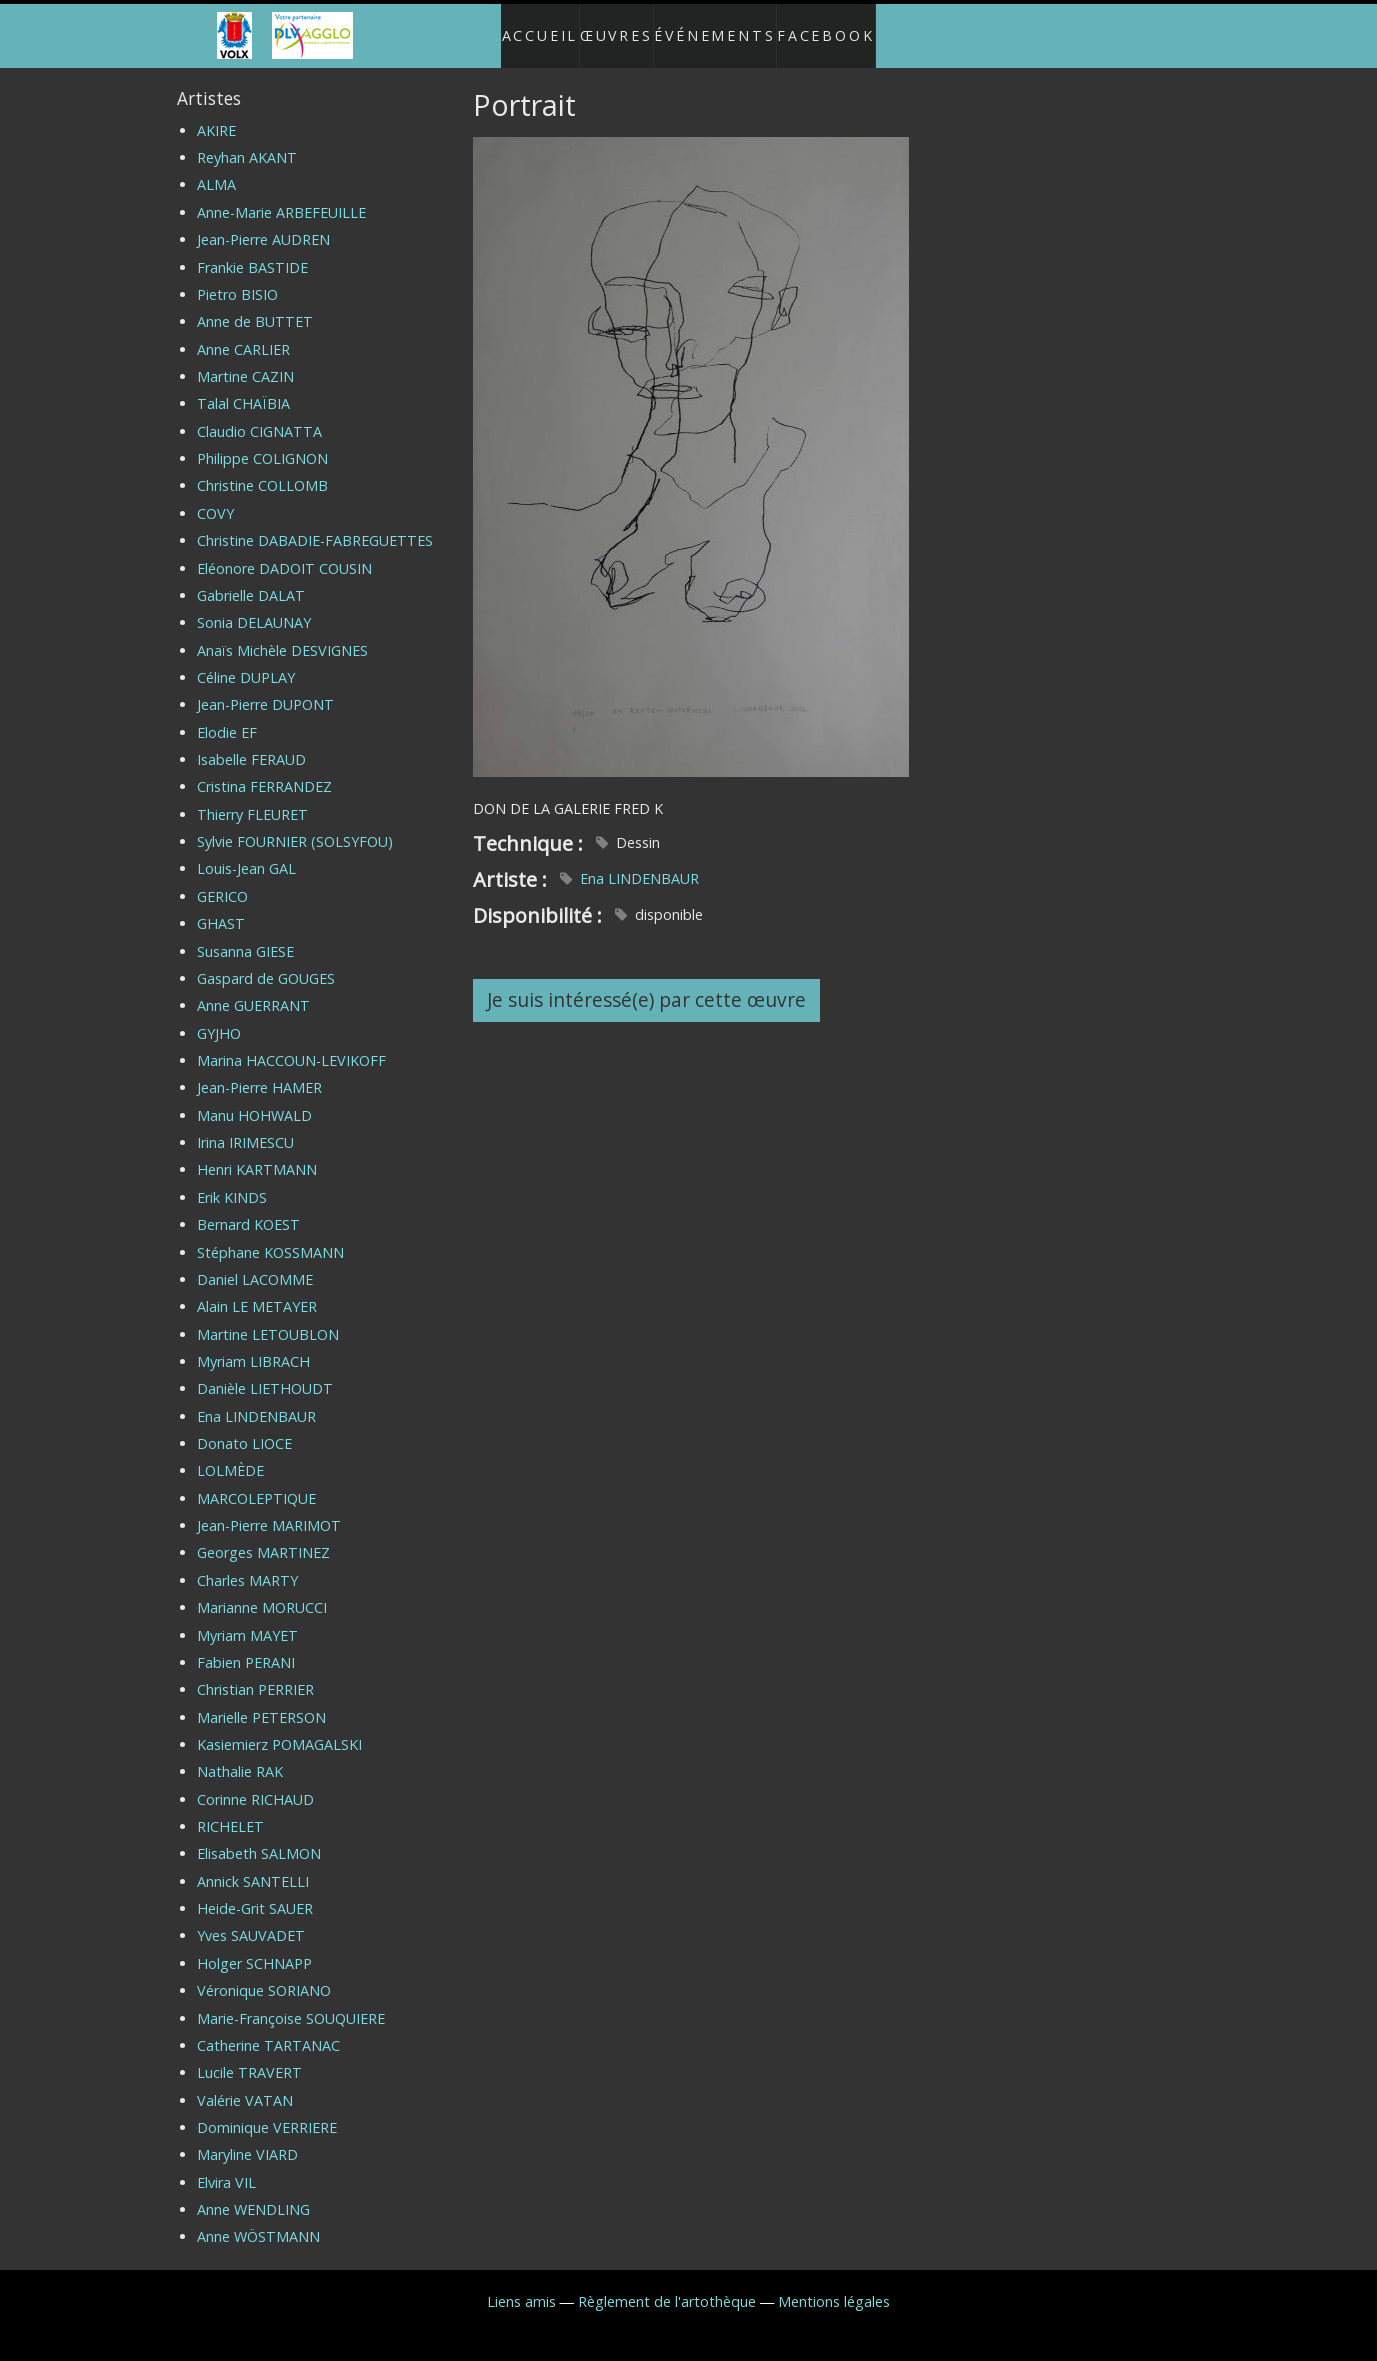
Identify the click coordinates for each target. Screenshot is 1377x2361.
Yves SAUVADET (251, 1919)
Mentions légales (834, 2285)
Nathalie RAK (240, 1755)
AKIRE (216, 114)
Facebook (847, 27)
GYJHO (219, 1016)
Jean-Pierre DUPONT (265, 688)
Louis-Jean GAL (246, 852)
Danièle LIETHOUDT (265, 1372)
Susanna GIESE (245, 934)
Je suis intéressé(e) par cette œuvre (646, 983)
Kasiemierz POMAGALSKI (279, 1728)
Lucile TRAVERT (249, 2056)
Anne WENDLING (253, 2193)
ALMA (216, 168)
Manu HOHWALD (254, 1099)
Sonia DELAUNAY (254, 606)
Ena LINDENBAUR (639, 862)
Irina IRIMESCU (245, 1126)
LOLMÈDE (230, 1454)
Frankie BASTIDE (252, 250)
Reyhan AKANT (247, 141)
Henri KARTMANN (257, 1153)
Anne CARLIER (243, 332)
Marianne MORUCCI (262, 1591)
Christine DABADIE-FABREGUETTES (315, 524)
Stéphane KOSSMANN (270, 1235)
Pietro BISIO (237, 278)
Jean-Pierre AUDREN (263, 223)
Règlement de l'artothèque (667, 2285)
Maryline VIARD (247, 2138)
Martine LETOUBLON (268, 1317)
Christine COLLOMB (262, 469)
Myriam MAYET (247, 1618)
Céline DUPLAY (246, 661)
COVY (215, 497)
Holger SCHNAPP (254, 1947)
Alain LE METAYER (257, 1290)
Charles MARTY (247, 1564)
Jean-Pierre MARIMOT (269, 1509)
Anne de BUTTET (255, 305)
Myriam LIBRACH (253, 1345)
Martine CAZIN (245, 360)
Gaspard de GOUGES (266, 962)
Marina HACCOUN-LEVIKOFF (291, 1044)
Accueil (519, 27)
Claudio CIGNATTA (259, 415)
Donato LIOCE (244, 1427)
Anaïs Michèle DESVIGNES (282, 633)
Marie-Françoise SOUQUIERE (291, 2001)
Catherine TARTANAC (268, 2029)
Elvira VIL (226, 2166)
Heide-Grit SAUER (255, 1892)
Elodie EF (227, 716)
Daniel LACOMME (255, 1263)
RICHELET (230, 1810)
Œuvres (612, 27)
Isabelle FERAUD (251, 743)
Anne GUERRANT (253, 989)
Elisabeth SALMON (259, 1837)
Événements (724, 27)
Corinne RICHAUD (255, 1783)
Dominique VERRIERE (267, 2111)
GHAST (221, 907)
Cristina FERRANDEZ (264, 770)
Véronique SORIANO (264, 1974)
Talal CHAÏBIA (243, 387)
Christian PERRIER (255, 1673)
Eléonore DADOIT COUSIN (284, 551)
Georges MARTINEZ (263, 1536)
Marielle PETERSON (261, 1700)
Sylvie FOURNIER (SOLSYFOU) (295, 825)
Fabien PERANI (246, 1646)
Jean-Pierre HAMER (259, 1071)
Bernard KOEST (248, 1208)
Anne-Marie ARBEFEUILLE (281, 196)
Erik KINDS (232, 1181)
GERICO (222, 880)
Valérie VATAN (245, 2083)
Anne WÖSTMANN (258, 2220)
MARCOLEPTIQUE (256, 1482)
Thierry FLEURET (252, 798)
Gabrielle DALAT (251, 579)
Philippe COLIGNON (262, 442)
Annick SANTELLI (253, 1865)
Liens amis (521, 2285)
